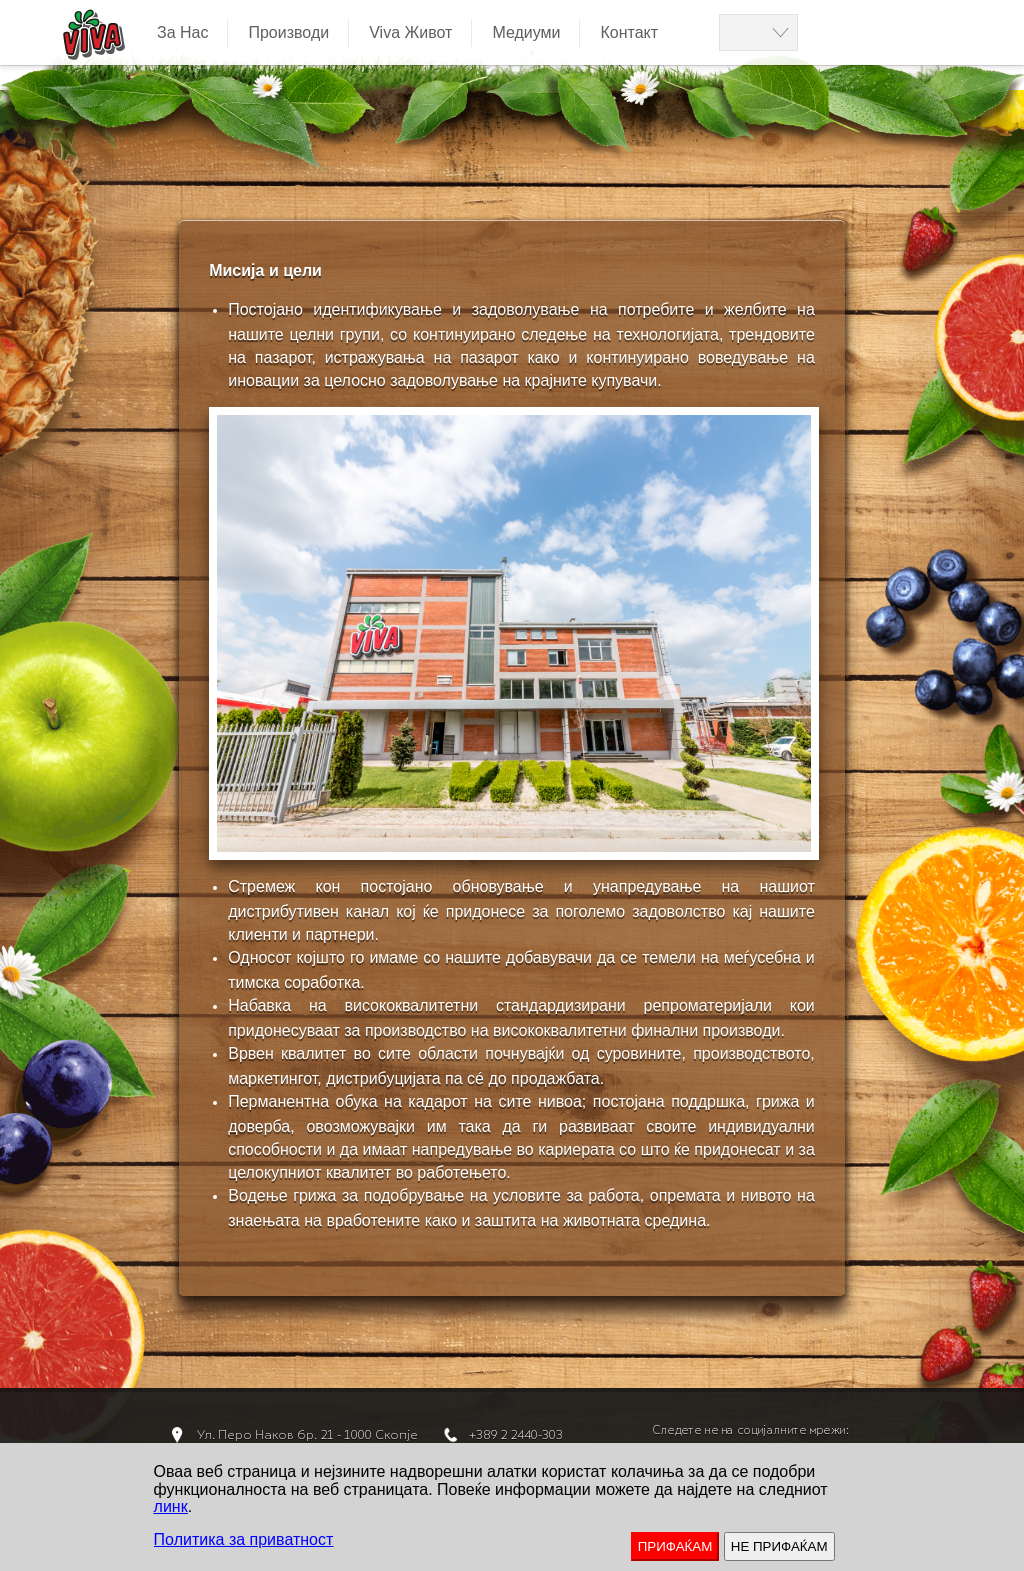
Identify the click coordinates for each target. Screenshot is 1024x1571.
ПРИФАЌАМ (675, 1546)
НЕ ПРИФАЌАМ (779, 1546)
